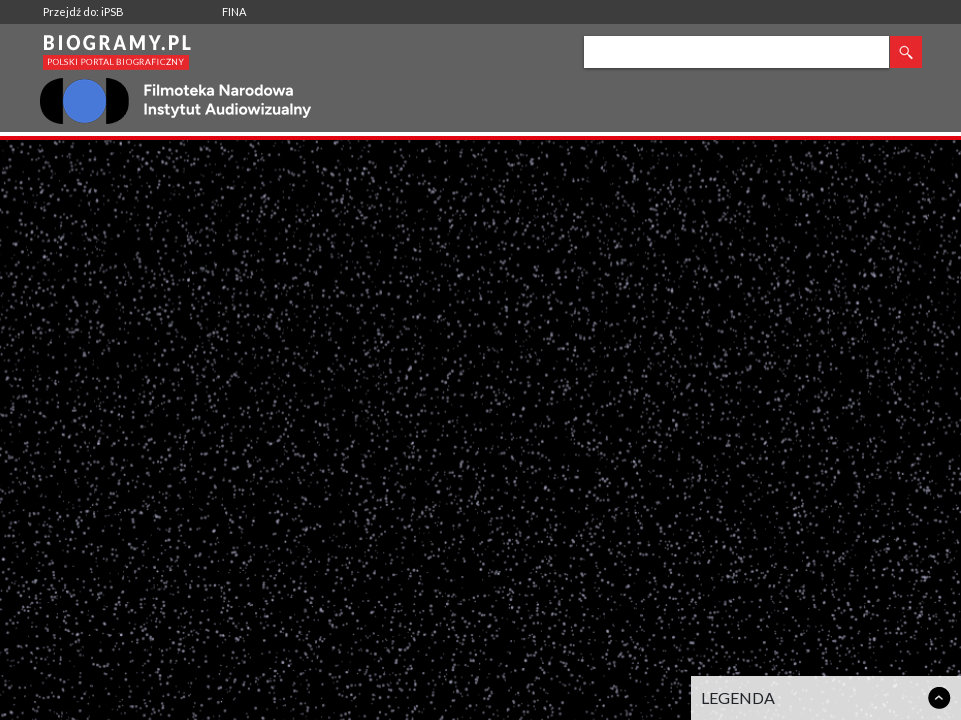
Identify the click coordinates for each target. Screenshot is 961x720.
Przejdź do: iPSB (83, 11)
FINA (234, 11)
